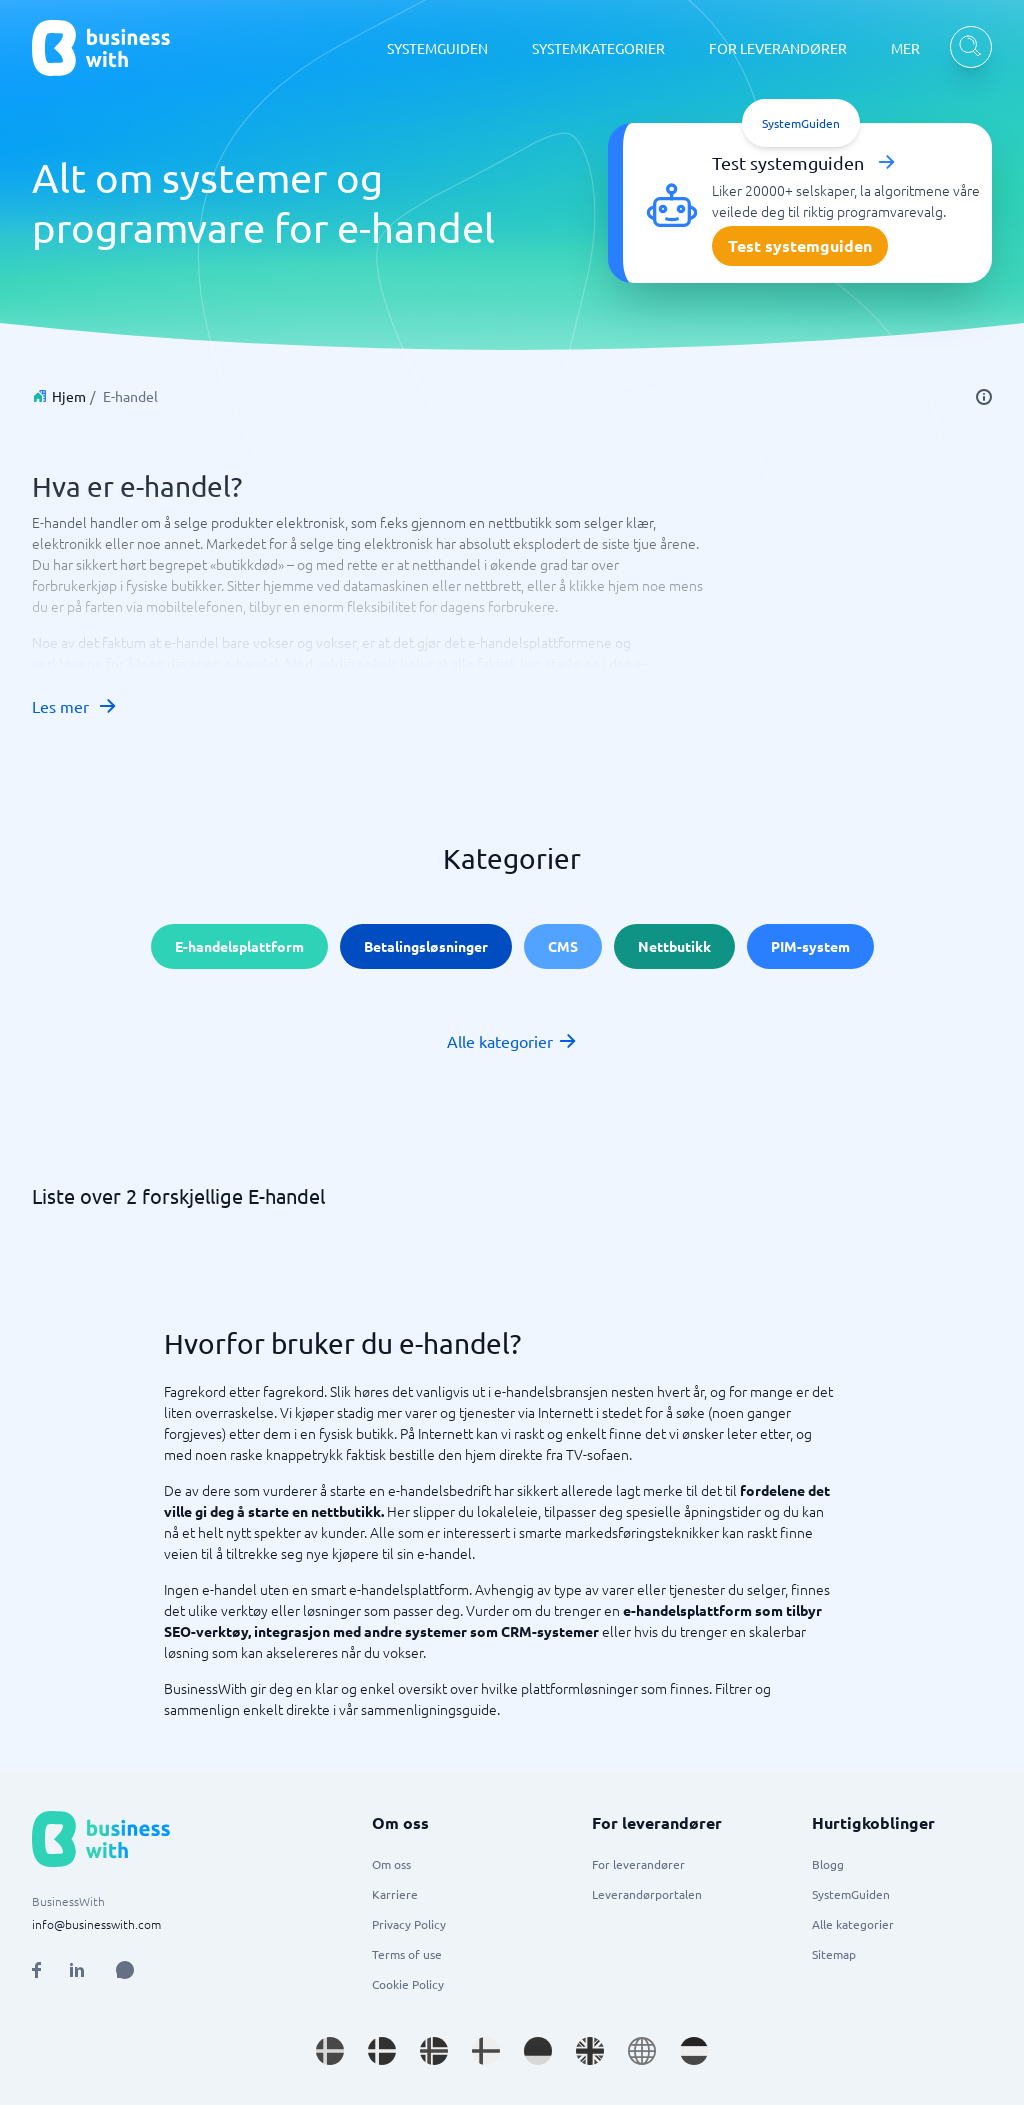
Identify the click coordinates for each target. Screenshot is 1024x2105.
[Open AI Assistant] (125, 1970)
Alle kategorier (512, 1041)
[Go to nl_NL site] (694, 2051)
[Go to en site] (642, 2051)
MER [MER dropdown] (905, 48)
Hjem (69, 396)
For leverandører (638, 1864)
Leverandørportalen (647, 1894)
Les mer (75, 706)
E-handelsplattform (239, 946)
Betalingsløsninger (426, 946)
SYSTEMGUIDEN (437, 48)
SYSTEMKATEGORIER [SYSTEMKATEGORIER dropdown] (598, 48)
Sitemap (834, 1954)
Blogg (828, 1864)
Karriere (395, 1894)
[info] (984, 397)
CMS (563, 946)
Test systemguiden (800, 245)
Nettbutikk (674, 946)
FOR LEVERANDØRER (778, 48)
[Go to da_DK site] (382, 2051)
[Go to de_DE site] (538, 2051)
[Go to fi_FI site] (486, 2051)
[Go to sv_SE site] (330, 2051)
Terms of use (407, 1954)
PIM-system (810, 946)
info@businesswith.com (96, 1924)
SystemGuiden (851, 1894)
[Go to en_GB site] (590, 2051)
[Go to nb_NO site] (434, 2051)
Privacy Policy (409, 1924)
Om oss (391, 1864)
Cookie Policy (408, 1984)
